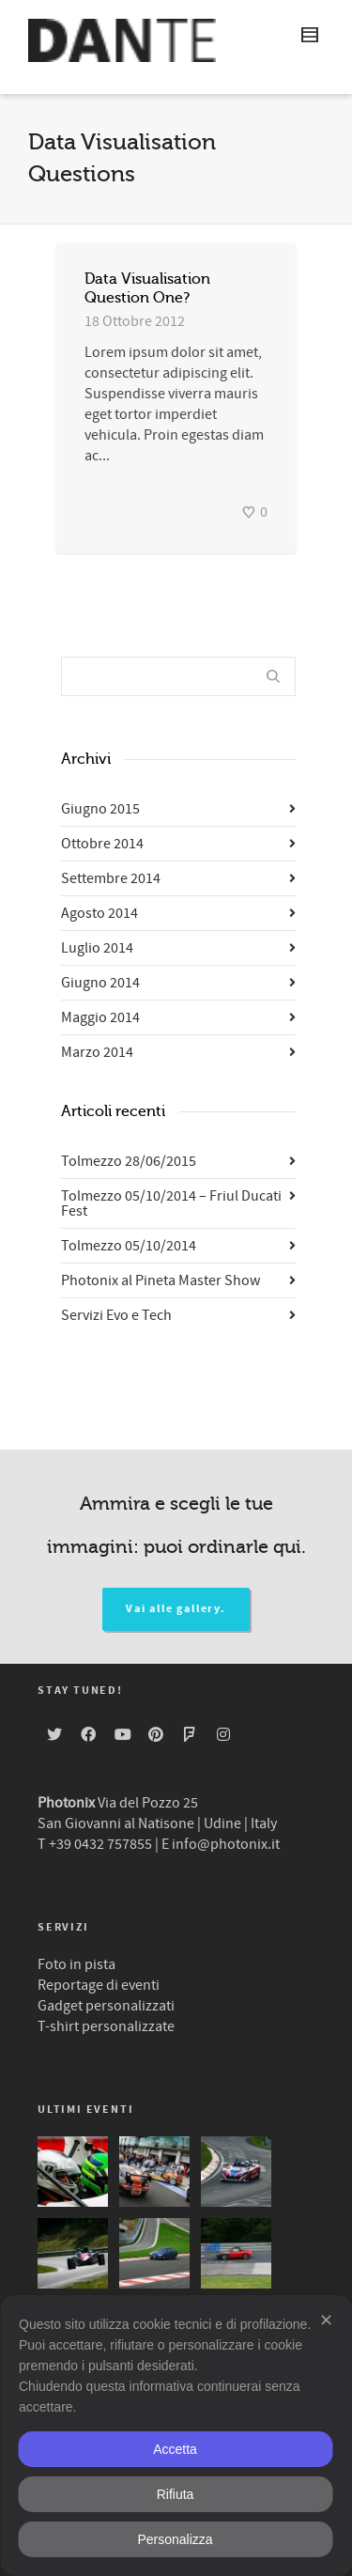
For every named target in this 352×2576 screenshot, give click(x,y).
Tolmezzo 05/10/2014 (128, 1245)
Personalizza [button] (174, 2539)
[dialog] (176, 2435)
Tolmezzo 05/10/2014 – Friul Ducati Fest (171, 1203)
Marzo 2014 (97, 1052)
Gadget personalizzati (106, 2005)
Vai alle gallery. (176, 1609)
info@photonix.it (226, 1844)
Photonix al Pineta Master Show (160, 1280)
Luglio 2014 (97, 948)
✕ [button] (326, 2320)
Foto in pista (76, 1964)
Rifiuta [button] (175, 2494)
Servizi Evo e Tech (116, 1315)
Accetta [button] (175, 2449)
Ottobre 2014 (102, 843)
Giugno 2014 (100, 982)
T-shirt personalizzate (106, 2026)
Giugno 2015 (100, 808)
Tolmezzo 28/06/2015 (128, 1161)
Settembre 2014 (111, 878)
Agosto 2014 (99, 913)
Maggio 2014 (100, 1017)
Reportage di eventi (99, 1985)
